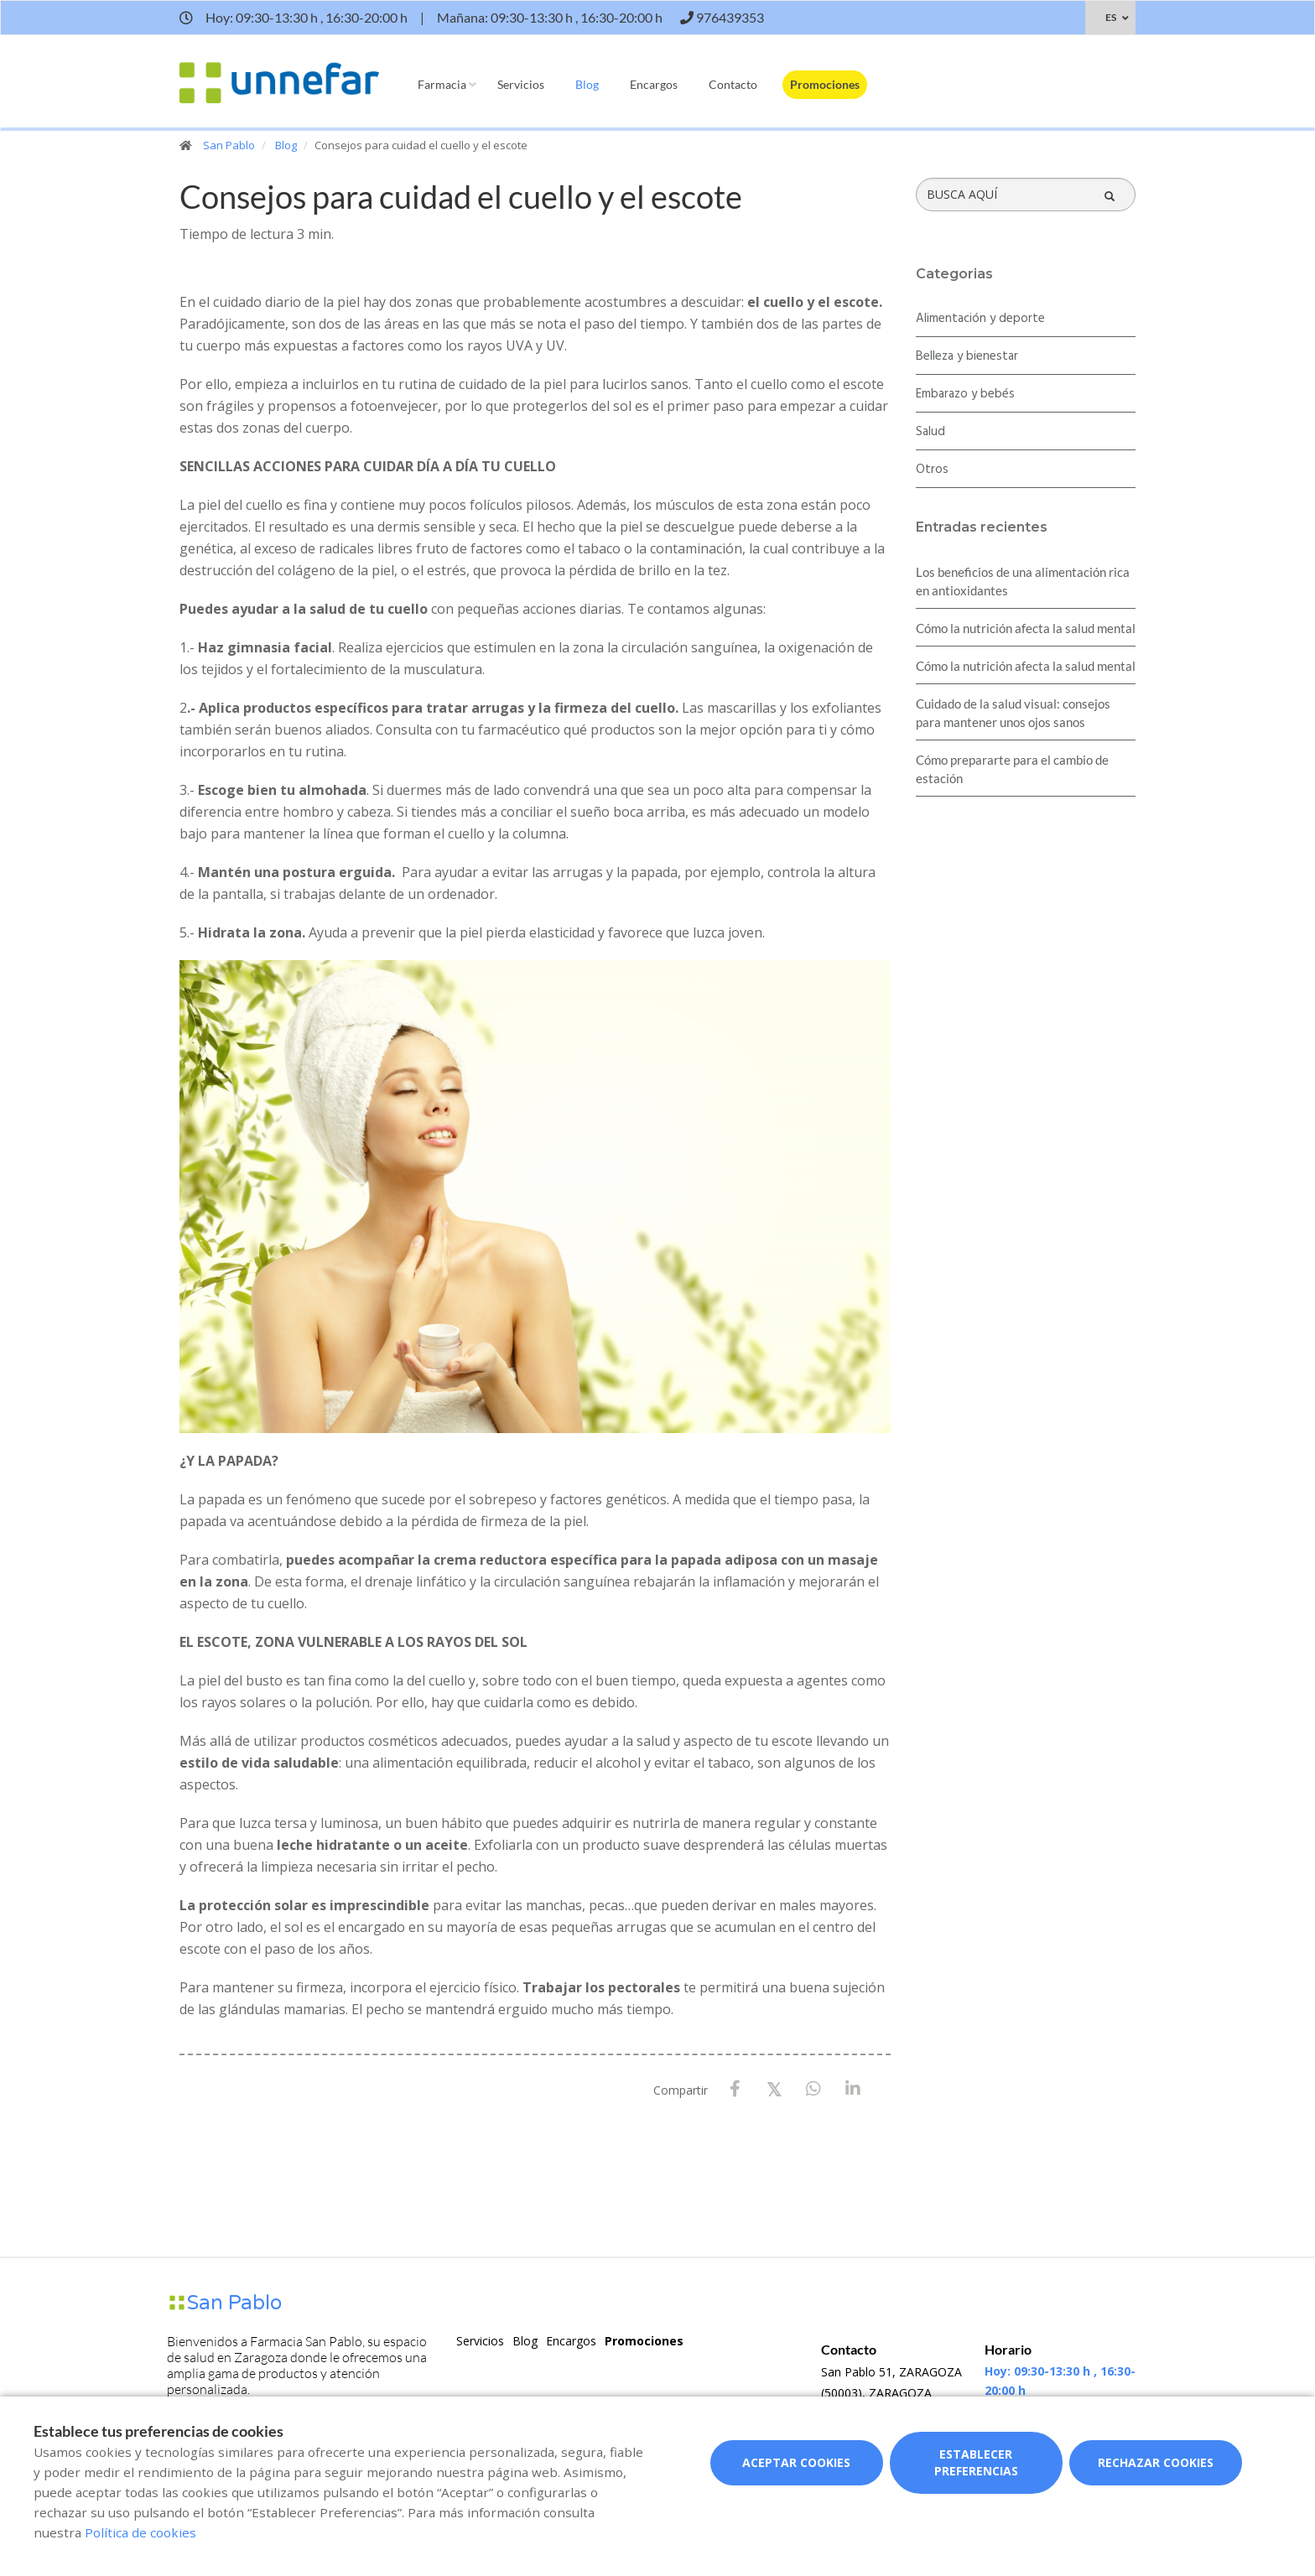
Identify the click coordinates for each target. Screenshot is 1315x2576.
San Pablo (229, 145)
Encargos (654, 84)
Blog (587, 84)
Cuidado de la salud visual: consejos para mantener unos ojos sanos (1013, 713)
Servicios (520, 84)
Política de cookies (140, 2532)
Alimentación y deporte (980, 319)
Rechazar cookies (1156, 2462)
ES (1110, 17)
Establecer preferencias (976, 2462)
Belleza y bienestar (967, 356)
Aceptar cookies (796, 2462)
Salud (930, 432)
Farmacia (442, 84)
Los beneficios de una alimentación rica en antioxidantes (1023, 581)
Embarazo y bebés (965, 394)
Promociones (825, 84)
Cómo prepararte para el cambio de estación (1012, 769)
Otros (932, 470)
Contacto (733, 84)
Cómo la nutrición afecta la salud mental (1026, 628)
